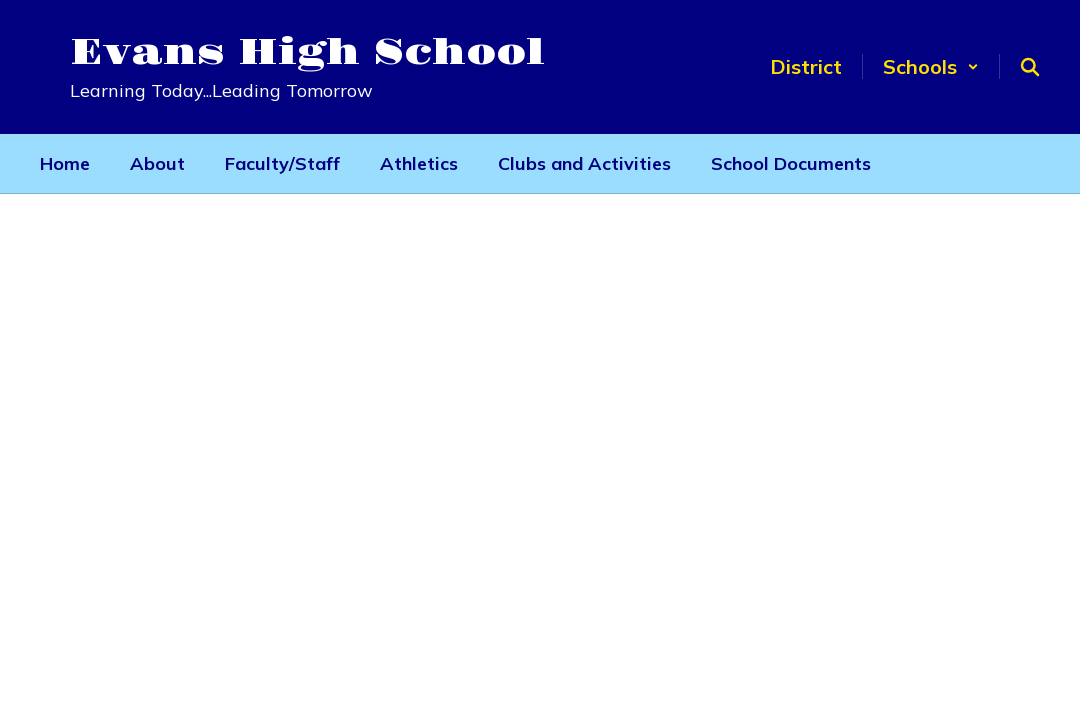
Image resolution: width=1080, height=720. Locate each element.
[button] (931, 66)
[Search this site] (1030, 67)
